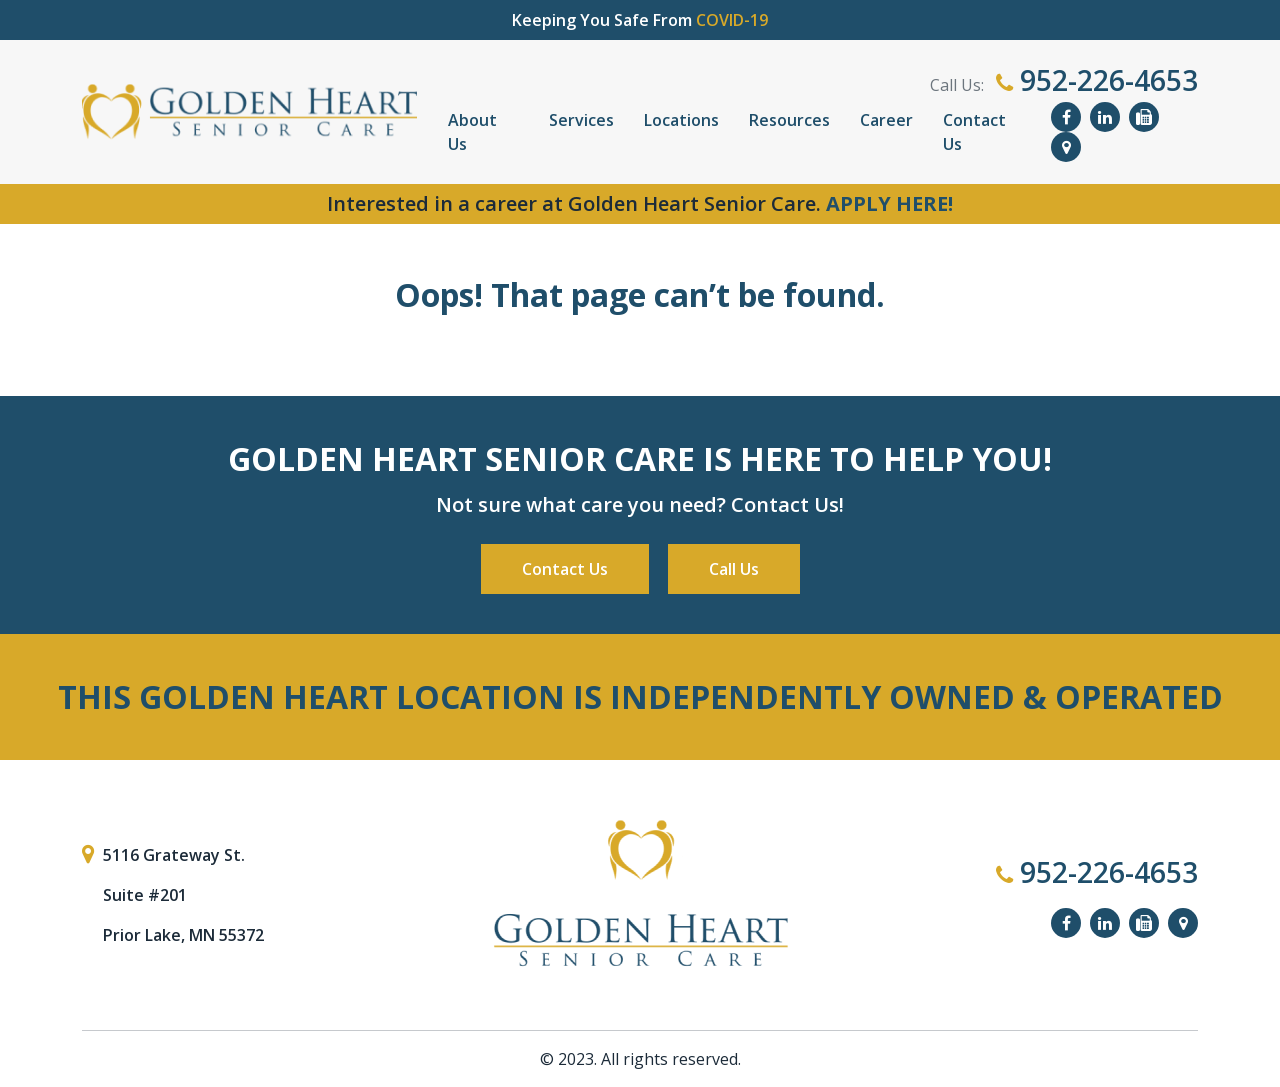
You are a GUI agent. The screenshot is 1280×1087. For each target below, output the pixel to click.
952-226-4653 (1097, 80)
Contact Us (974, 132)
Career (886, 120)
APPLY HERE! (889, 203)
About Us (472, 132)
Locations (681, 120)
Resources (789, 120)
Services (581, 120)
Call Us (734, 569)
